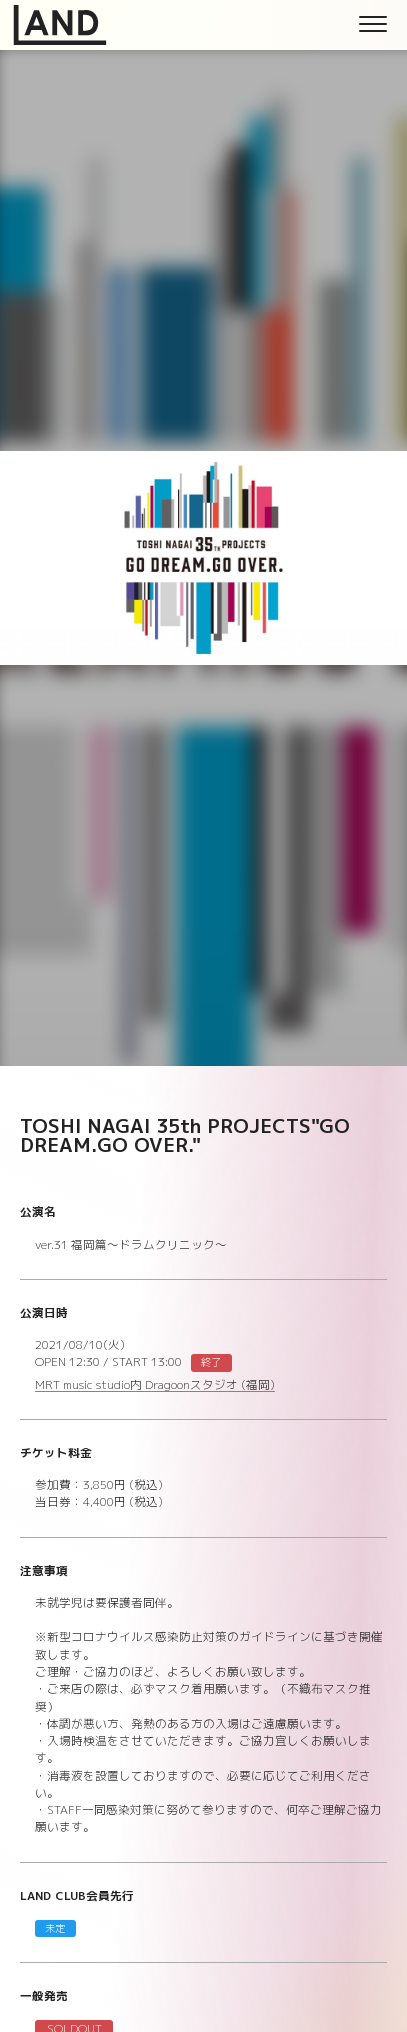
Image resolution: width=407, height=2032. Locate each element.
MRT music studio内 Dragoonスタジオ (155, 1386)
